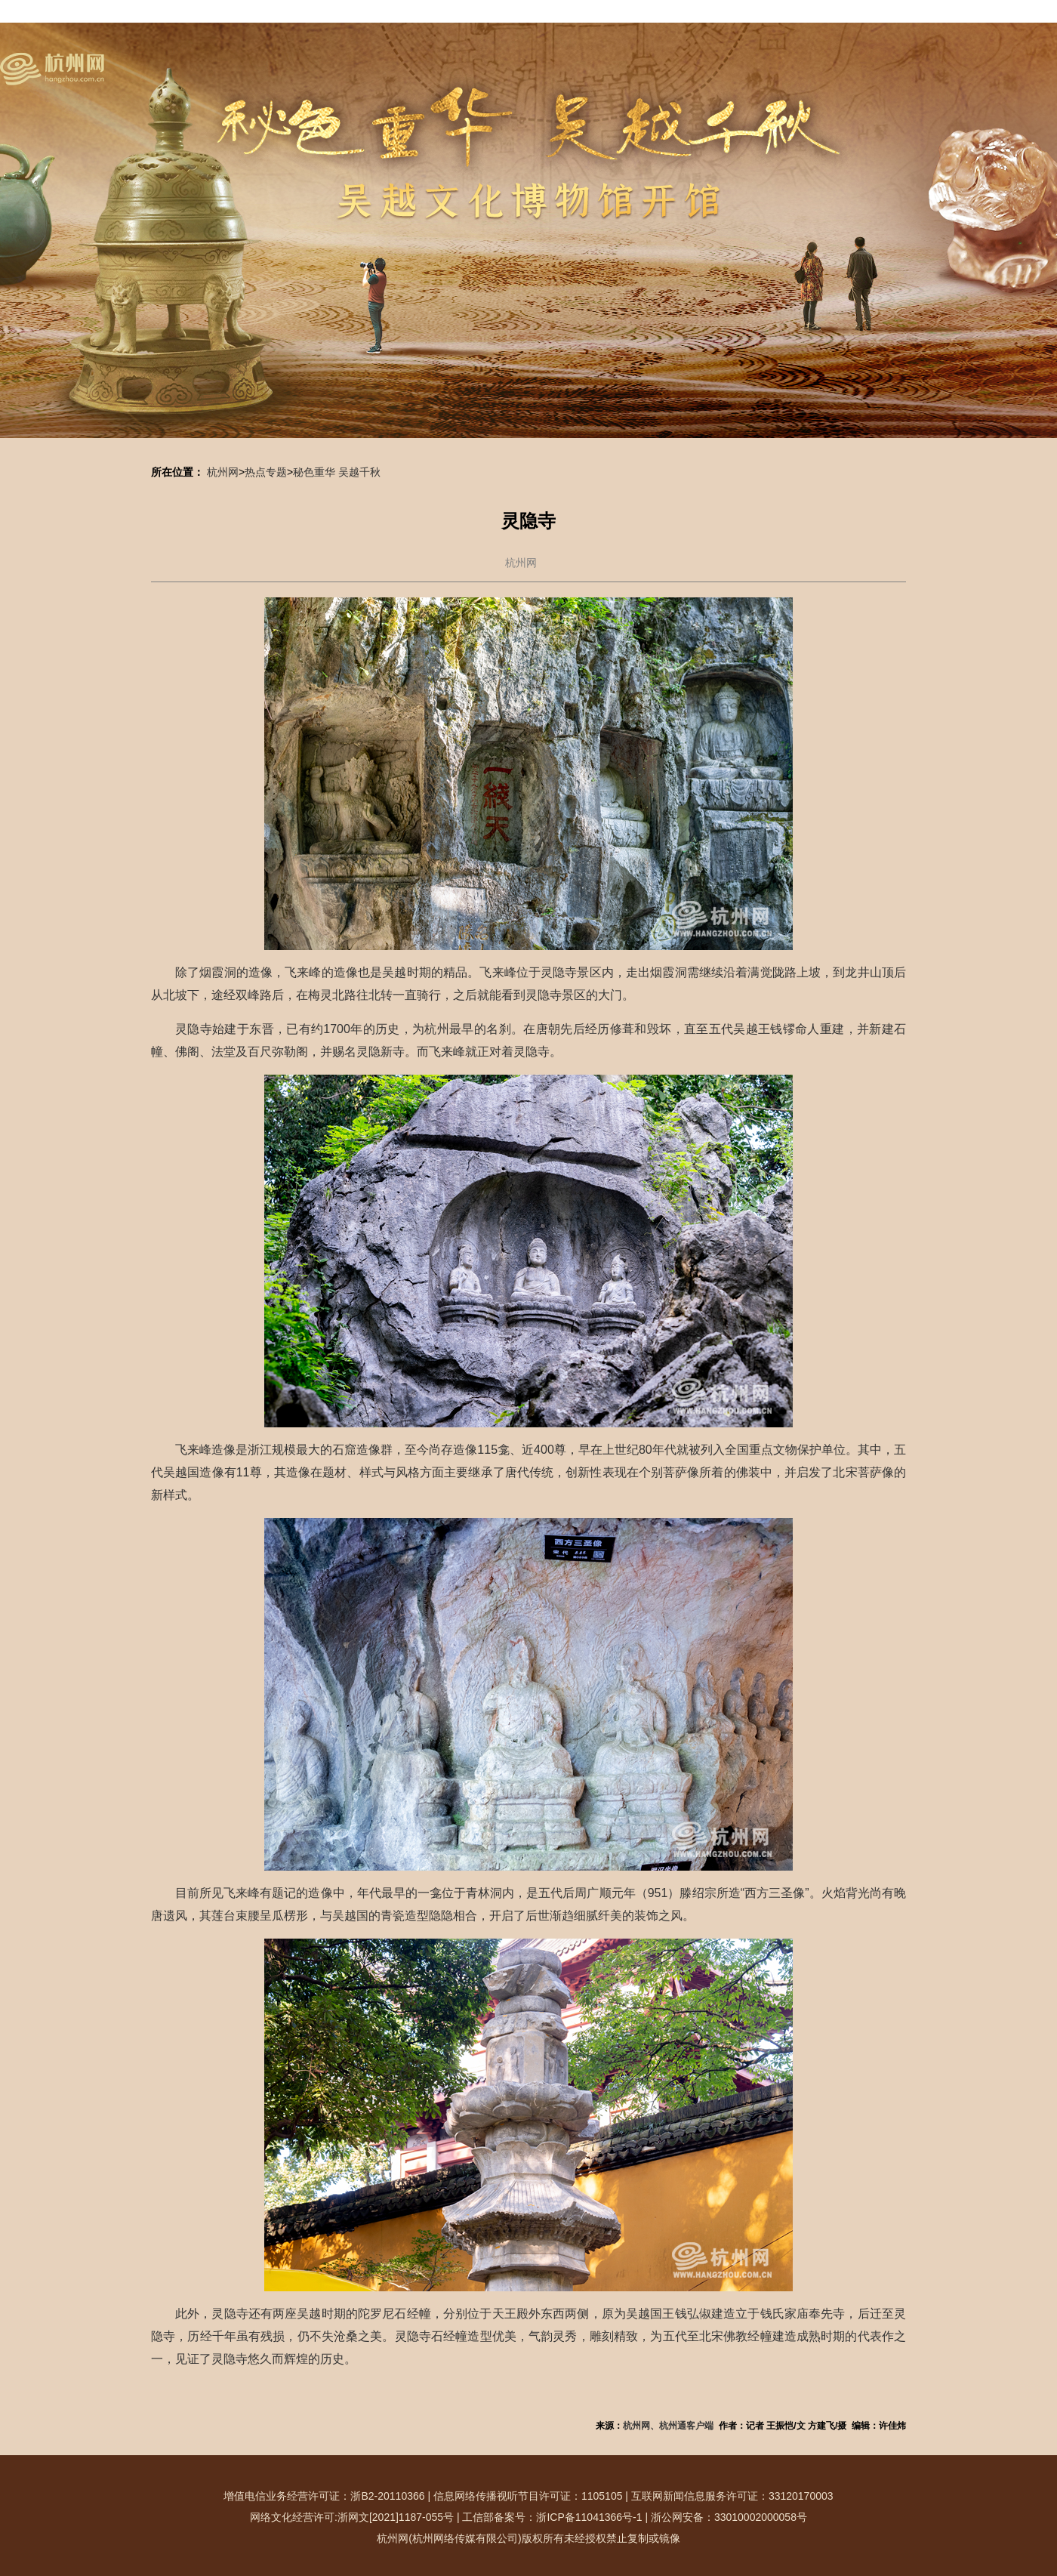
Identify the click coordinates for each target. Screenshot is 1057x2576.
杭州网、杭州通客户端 (668, 2425)
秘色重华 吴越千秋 (337, 472)
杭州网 (223, 472)
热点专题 (266, 472)
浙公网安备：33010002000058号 (729, 2517)
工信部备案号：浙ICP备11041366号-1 (552, 2517)
